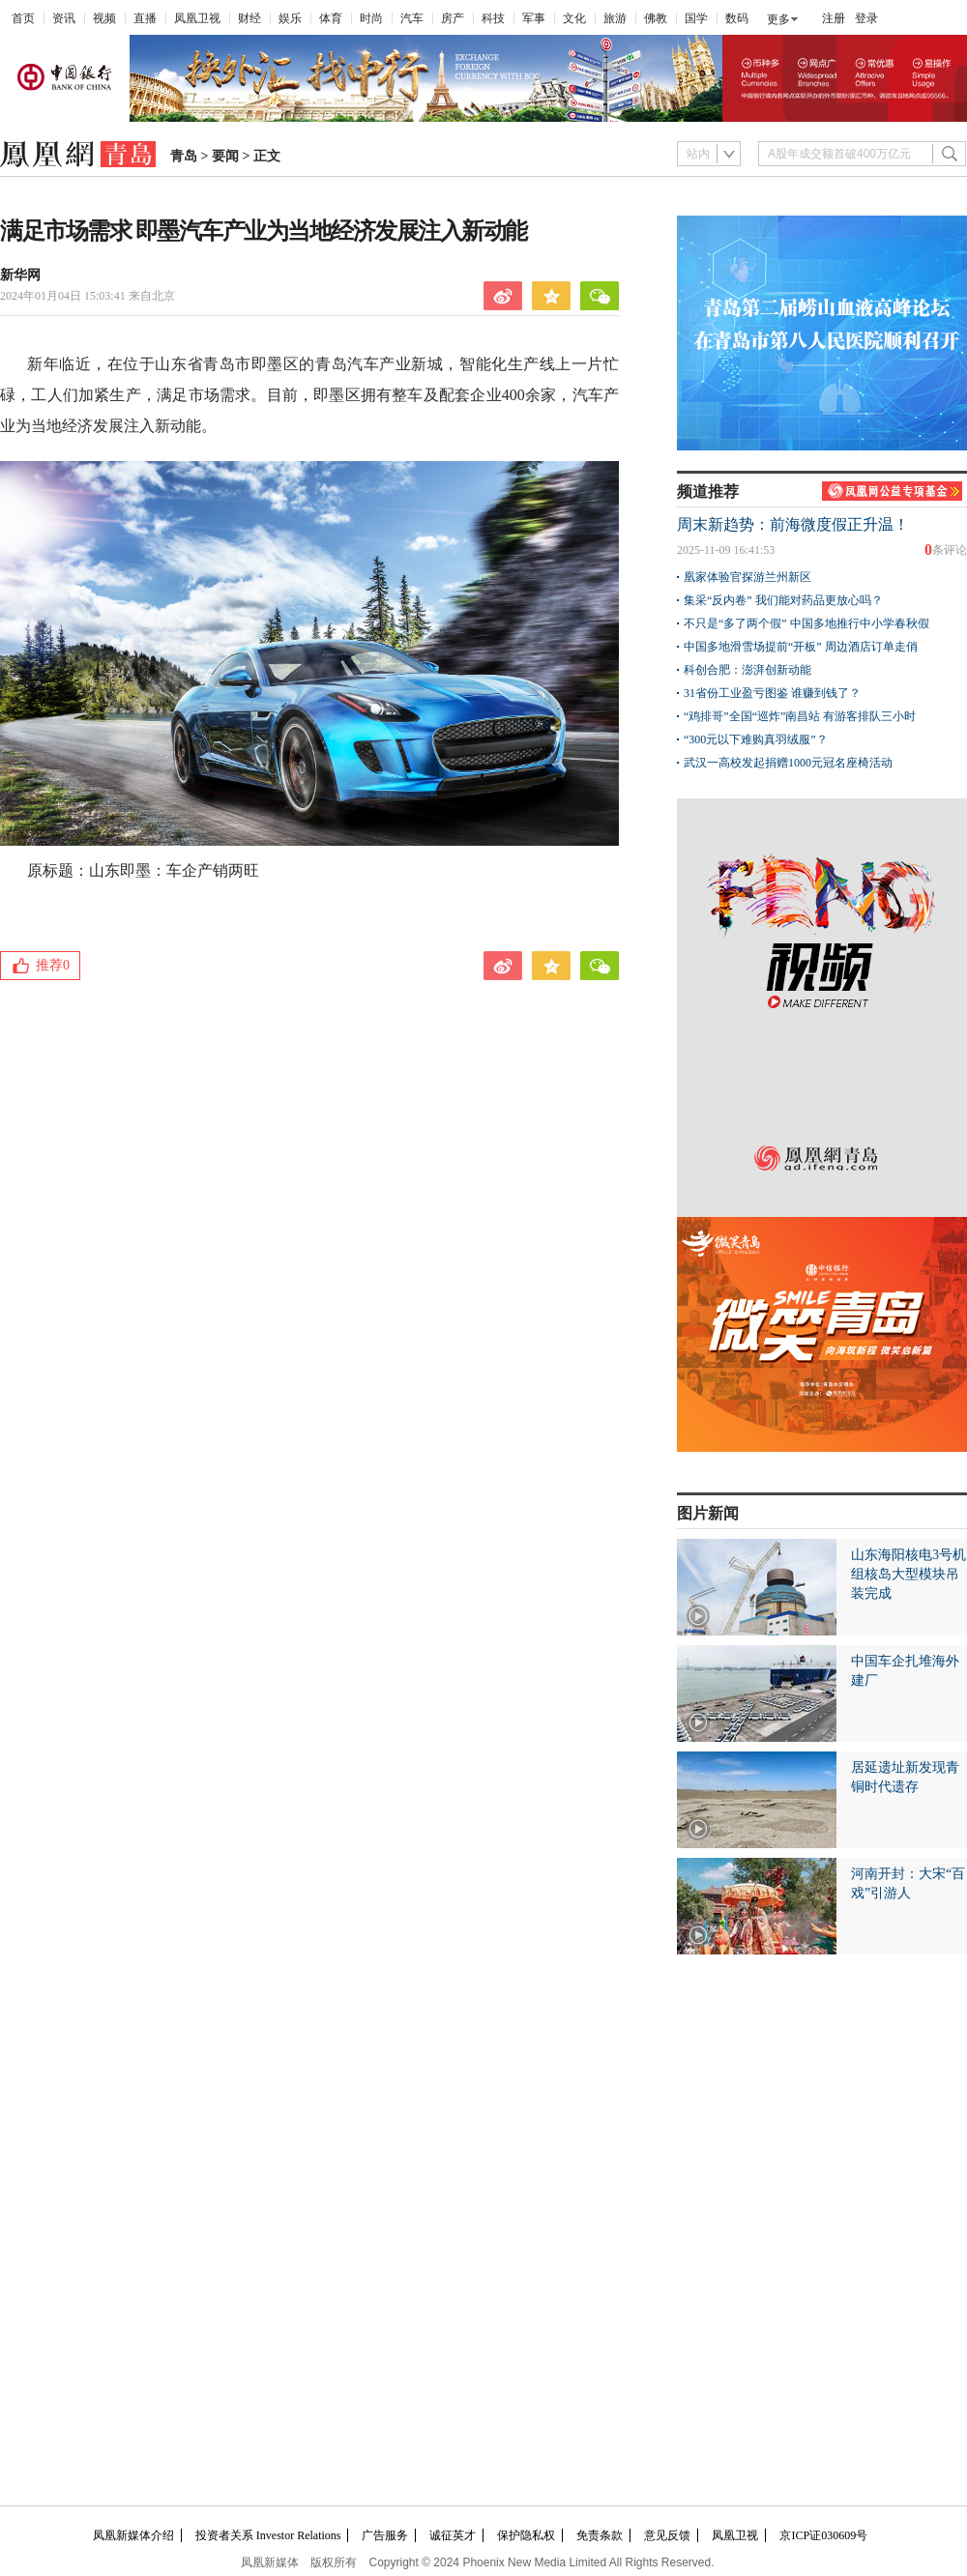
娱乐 (290, 18)
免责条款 (599, 2535)
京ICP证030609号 (823, 2535)
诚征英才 (452, 2535)
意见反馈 (667, 2535)
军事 (533, 18)
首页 (23, 18)
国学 (696, 18)
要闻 (225, 156)
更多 (778, 19)
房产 (452, 18)
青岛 (183, 156)
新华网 (20, 275)
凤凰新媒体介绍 (133, 2535)
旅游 (615, 18)
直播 (145, 18)
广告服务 (385, 2535)
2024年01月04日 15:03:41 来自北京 (87, 296)
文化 (574, 18)
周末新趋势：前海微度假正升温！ (793, 524)
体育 (330, 18)
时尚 (371, 18)
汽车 (412, 18)
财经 (249, 18)
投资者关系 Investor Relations (268, 2535)
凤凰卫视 (197, 18)
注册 (833, 18)
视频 (104, 18)
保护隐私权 (526, 2535)
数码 (736, 18)
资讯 (63, 18)
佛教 (655, 18)
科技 (493, 18)
